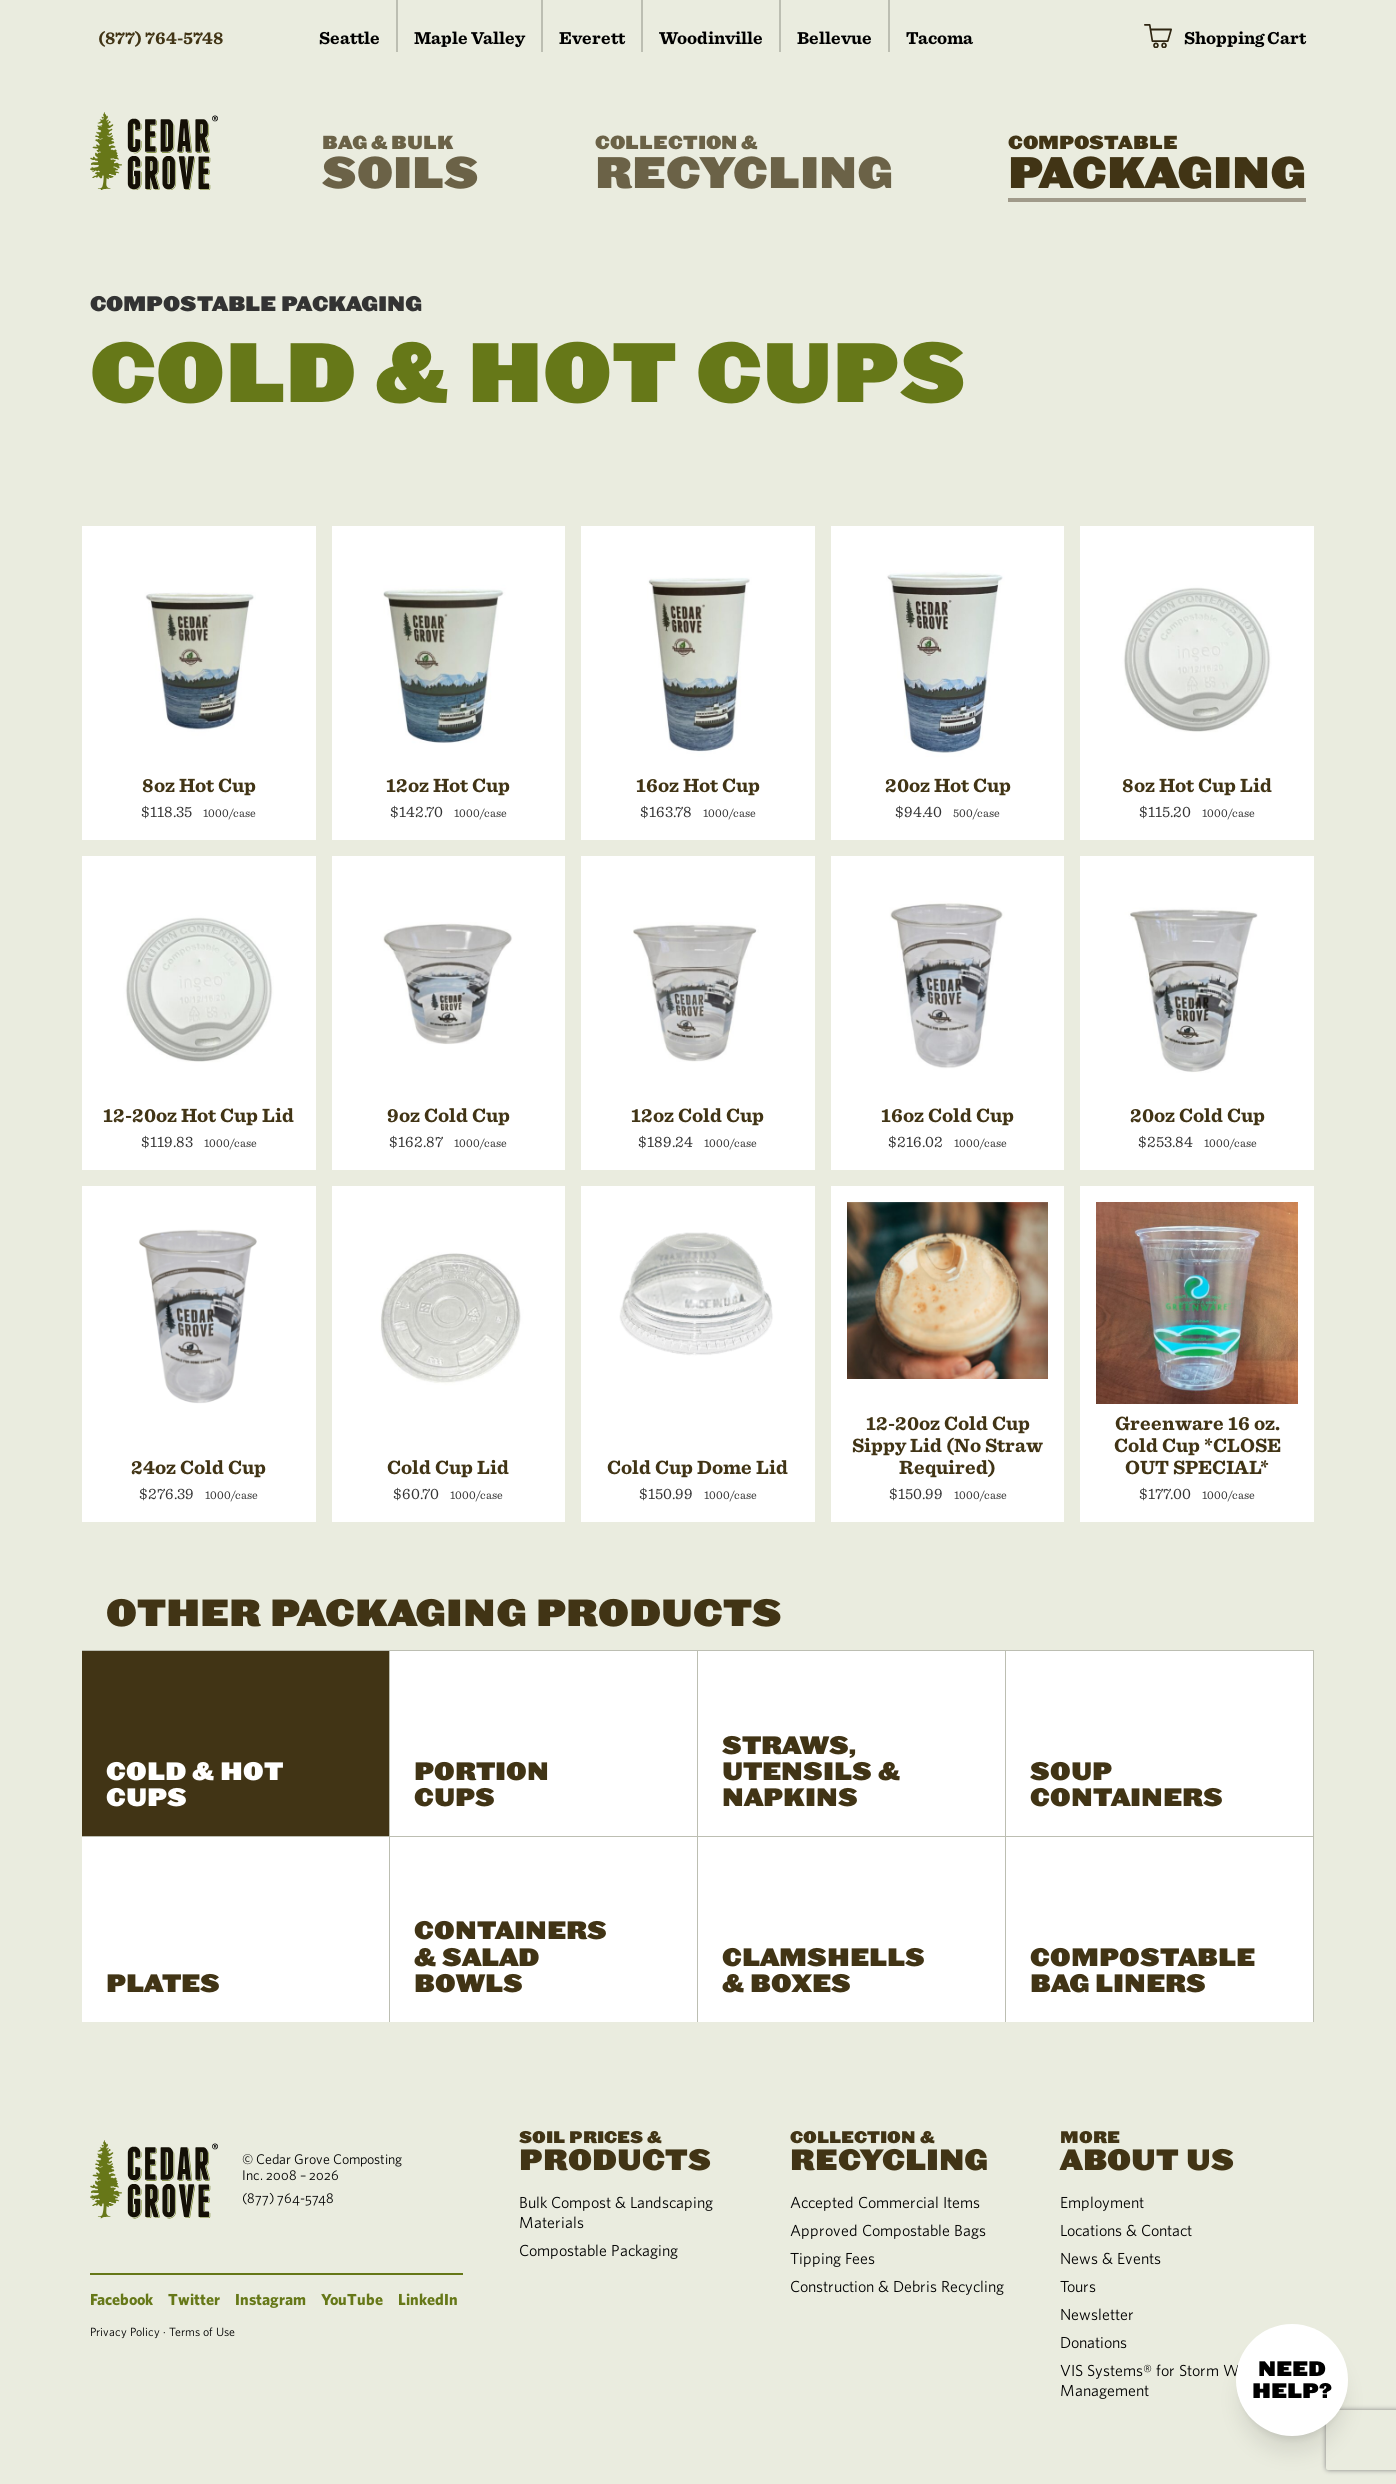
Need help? (1292, 2380)
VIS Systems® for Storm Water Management (1162, 2380)
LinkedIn (428, 2299)
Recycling (744, 164)
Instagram (270, 2299)
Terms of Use (202, 2331)
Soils (400, 164)
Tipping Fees (832, 2258)
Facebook (121, 2299)
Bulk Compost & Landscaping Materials (616, 2212)
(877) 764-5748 (160, 37)
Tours (1078, 2286)
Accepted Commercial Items (885, 2202)
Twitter (194, 2299)
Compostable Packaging (256, 304)
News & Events (1110, 2258)
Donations (1093, 2342)
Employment (1102, 2202)
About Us (1171, 2149)
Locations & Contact (1126, 2230)
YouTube (352, 2299)
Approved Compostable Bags (888, 2230)
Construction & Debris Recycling (897, 2286)
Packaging (1157, 164)
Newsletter (1097, 2314)
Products (630, 2149)
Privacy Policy (125, 2331)
